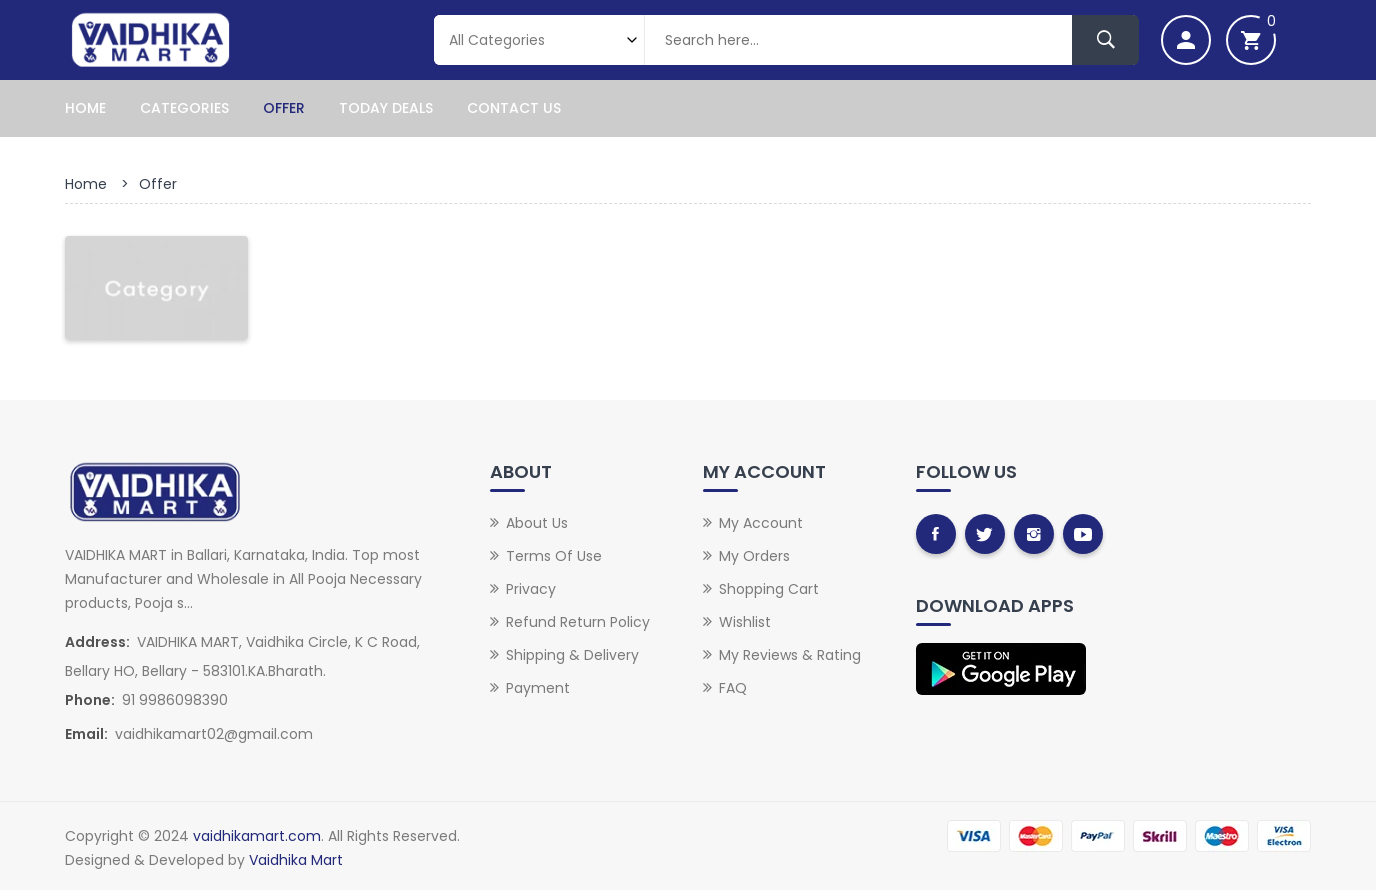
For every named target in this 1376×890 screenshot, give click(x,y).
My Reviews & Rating (790, 655)
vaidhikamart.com (257, 836)
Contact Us (514, 108)
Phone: (90, 700)
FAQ (733, 688)
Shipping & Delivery (572, 655)
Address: (97, 642)
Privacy (531, 589)
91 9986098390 (175, 700)
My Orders (754, 556)
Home (85, 108)
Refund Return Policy (578, 622)
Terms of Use (554, 556)
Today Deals (386, 108)
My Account (761, 523)
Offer (284, 108)
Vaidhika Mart (296, 860)
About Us (537, 523)
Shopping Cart (769, 589)
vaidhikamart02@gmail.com (214, 734)
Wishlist (745, 622)
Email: (86, 734)
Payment (538, 688)
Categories (184, 108)
